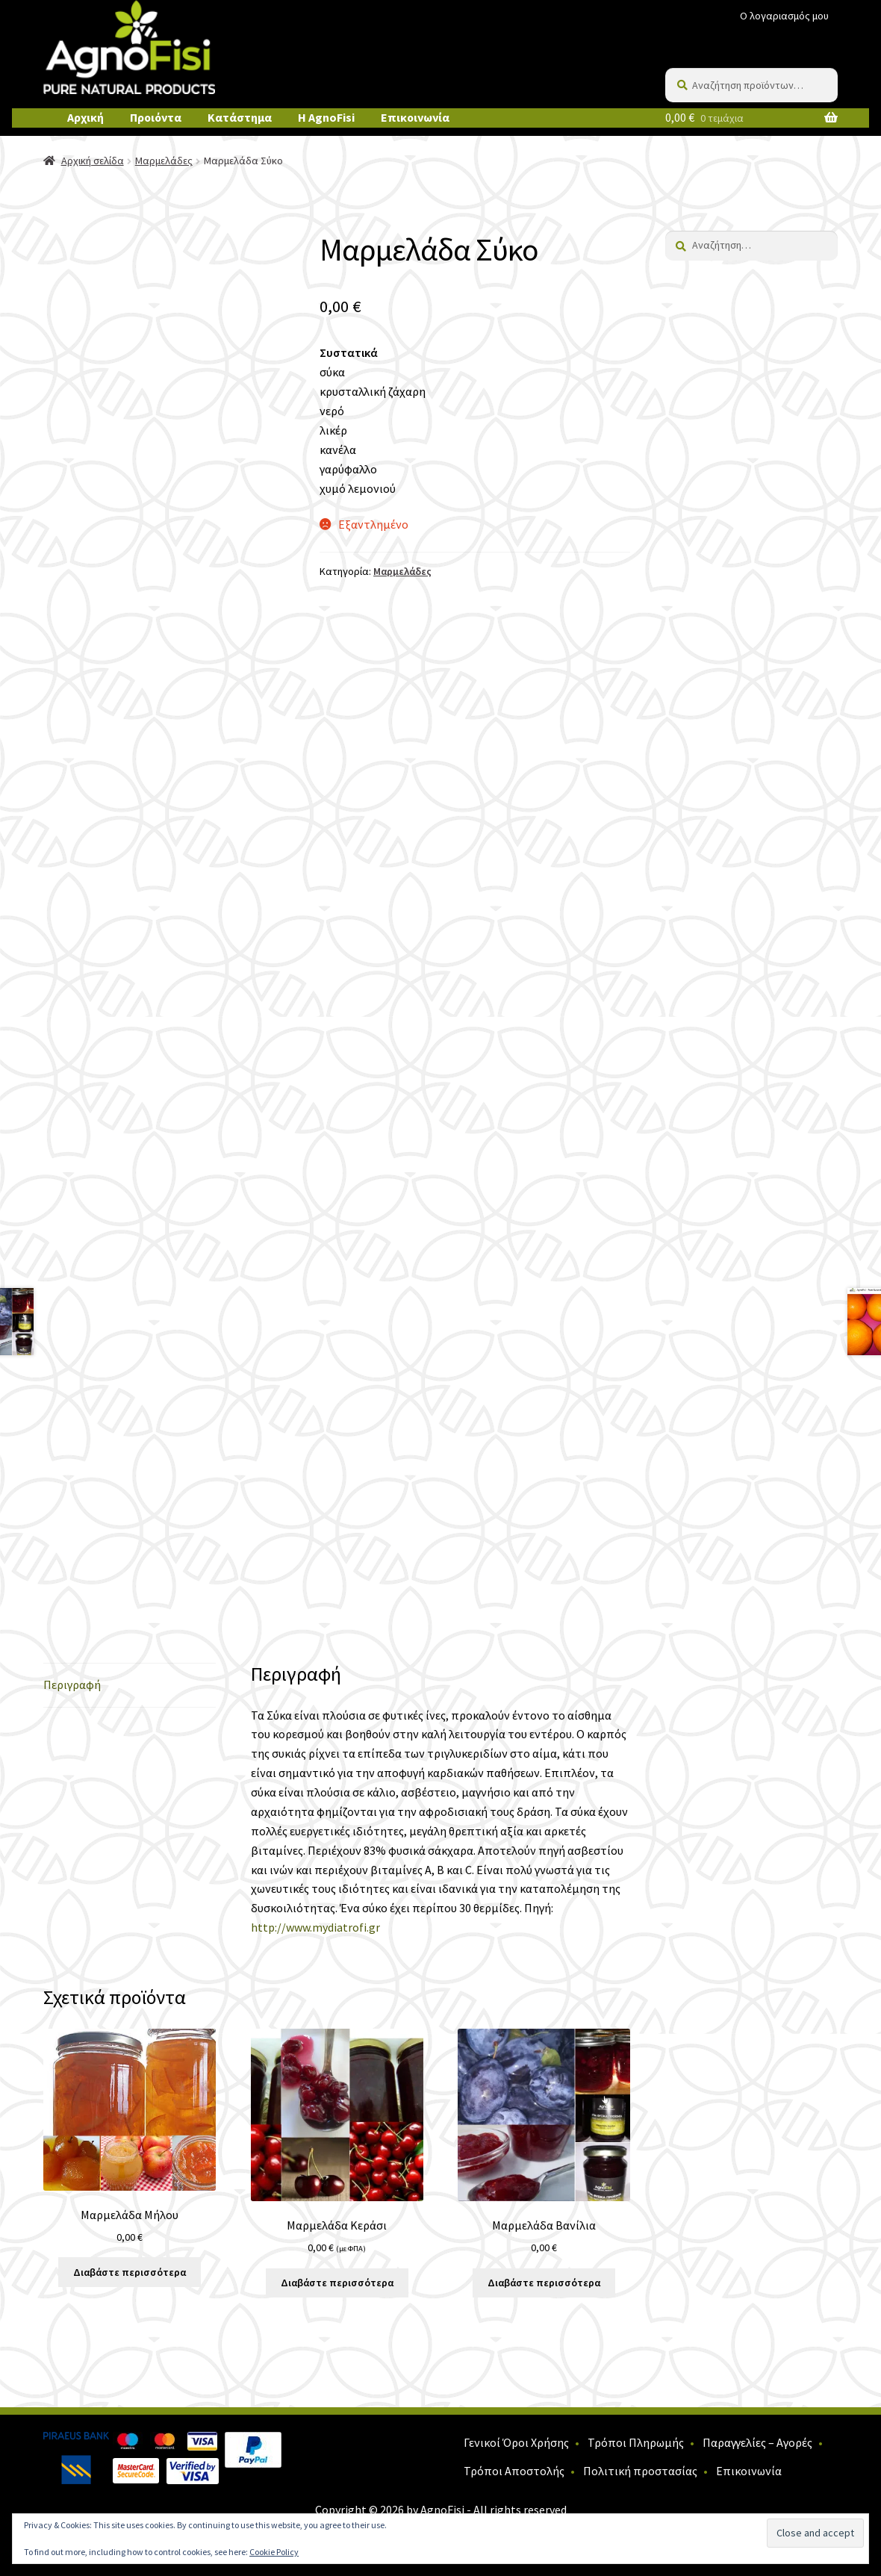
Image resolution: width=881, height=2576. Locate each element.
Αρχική (85, 117)
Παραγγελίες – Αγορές (757, 2442)
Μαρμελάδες (164, 160)
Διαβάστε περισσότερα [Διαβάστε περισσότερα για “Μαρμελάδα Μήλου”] (129, 2272)
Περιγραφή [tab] (72, 1684)
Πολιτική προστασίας (640, 2470)
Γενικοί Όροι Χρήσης (516, 2442)
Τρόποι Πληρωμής (636, 2442)
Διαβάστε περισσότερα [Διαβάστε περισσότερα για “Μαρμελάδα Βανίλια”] (544, 2282)
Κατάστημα (240, 117)
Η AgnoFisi (326, 117)
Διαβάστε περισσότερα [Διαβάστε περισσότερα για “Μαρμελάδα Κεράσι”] (337, 2282)
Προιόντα (155, 117)
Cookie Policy (274, 2551)
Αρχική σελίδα (92, 160)
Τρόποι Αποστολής (514, 2470)
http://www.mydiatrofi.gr (315, 1927)
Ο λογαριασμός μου (784, 15)
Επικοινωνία (415, 117)
